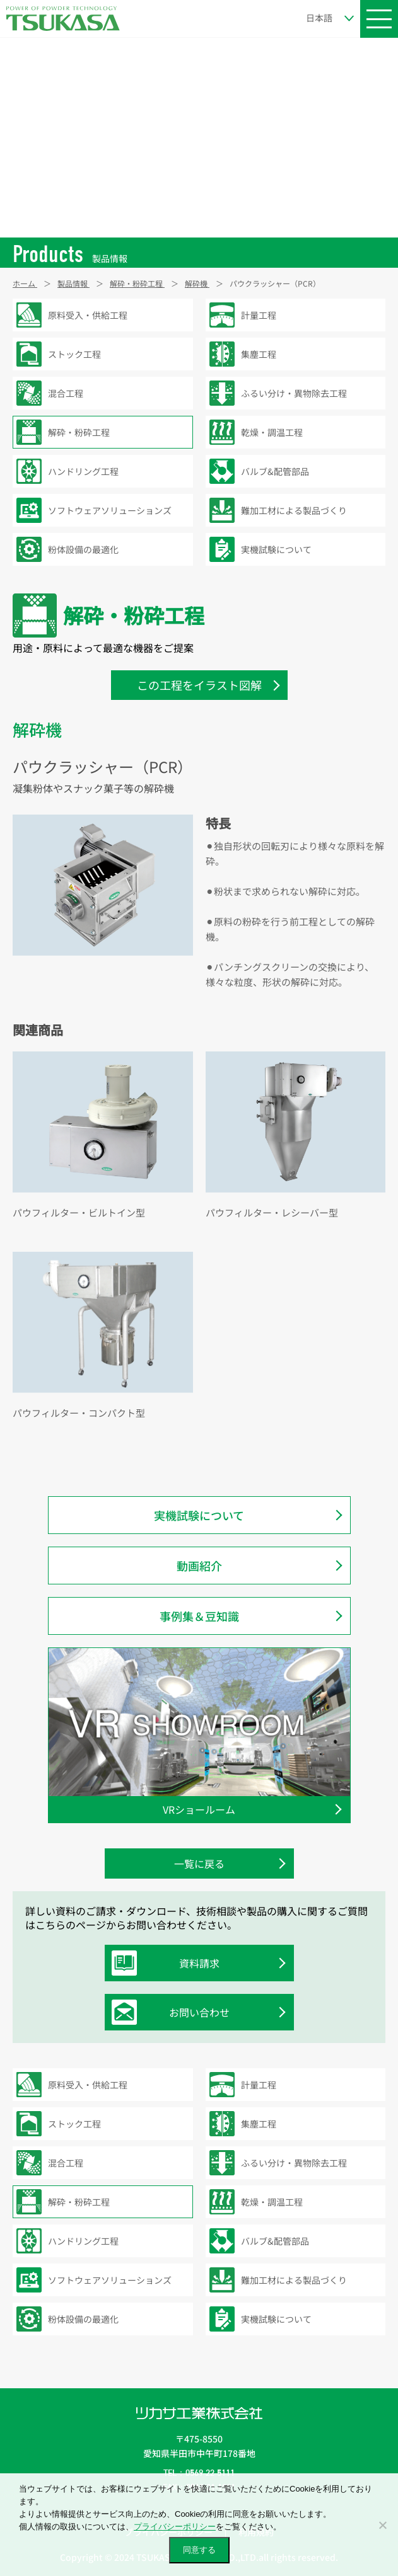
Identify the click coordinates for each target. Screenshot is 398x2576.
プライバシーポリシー (175, 2526)
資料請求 (168, 1963)
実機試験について (199, 1515)
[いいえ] (382, 2525)
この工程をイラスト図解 (199, 685)
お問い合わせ (174, 2012)
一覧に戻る (199, 1863)
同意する (199, 2550)
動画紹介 (199, 1565)
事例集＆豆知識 (199, 1616)
